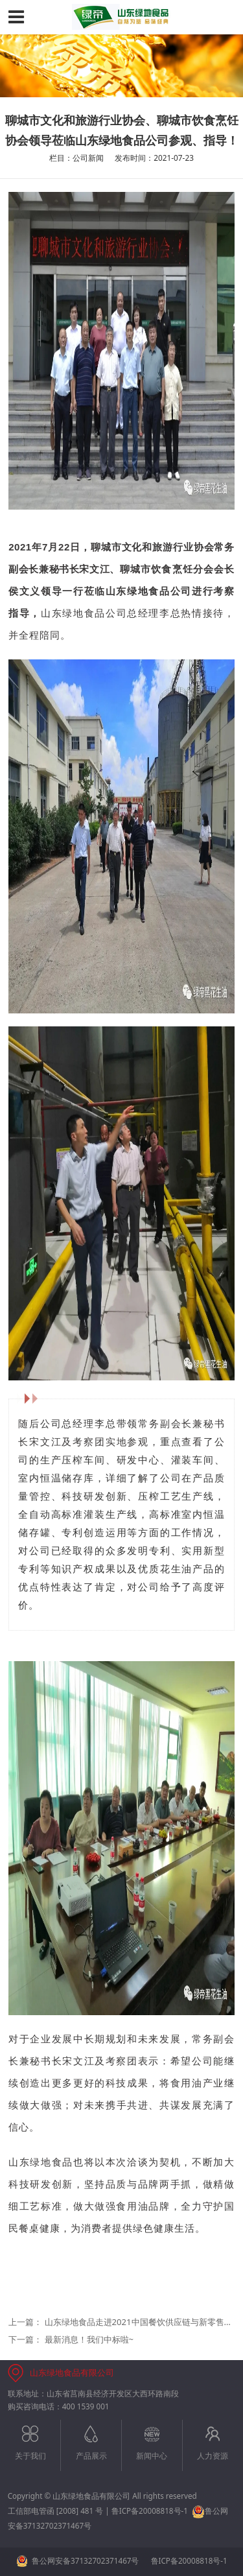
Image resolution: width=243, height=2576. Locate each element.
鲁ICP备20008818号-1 (149, 2511)
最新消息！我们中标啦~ (89, 2339)
